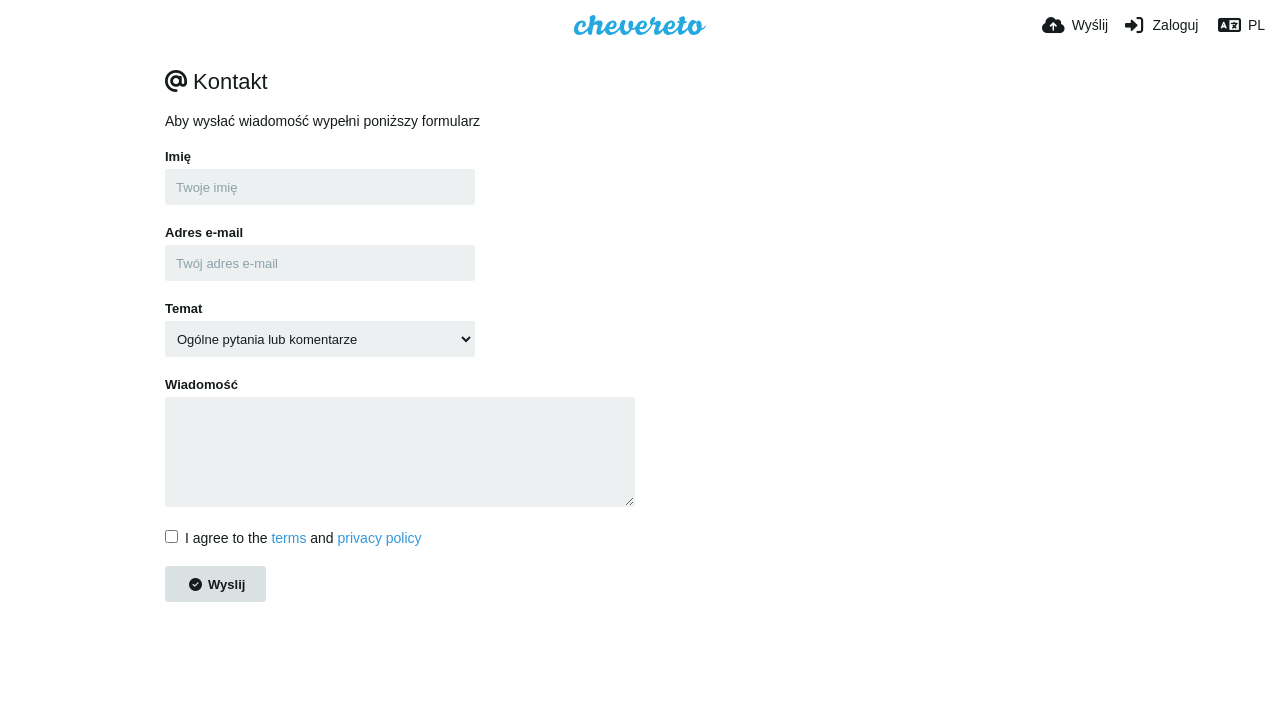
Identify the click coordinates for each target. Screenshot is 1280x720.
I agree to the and (293, 538)
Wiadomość (201, 384)
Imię (178, 156)
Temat (183, 308)
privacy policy (380, 538)
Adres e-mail (204, 232)
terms (288, 538)
